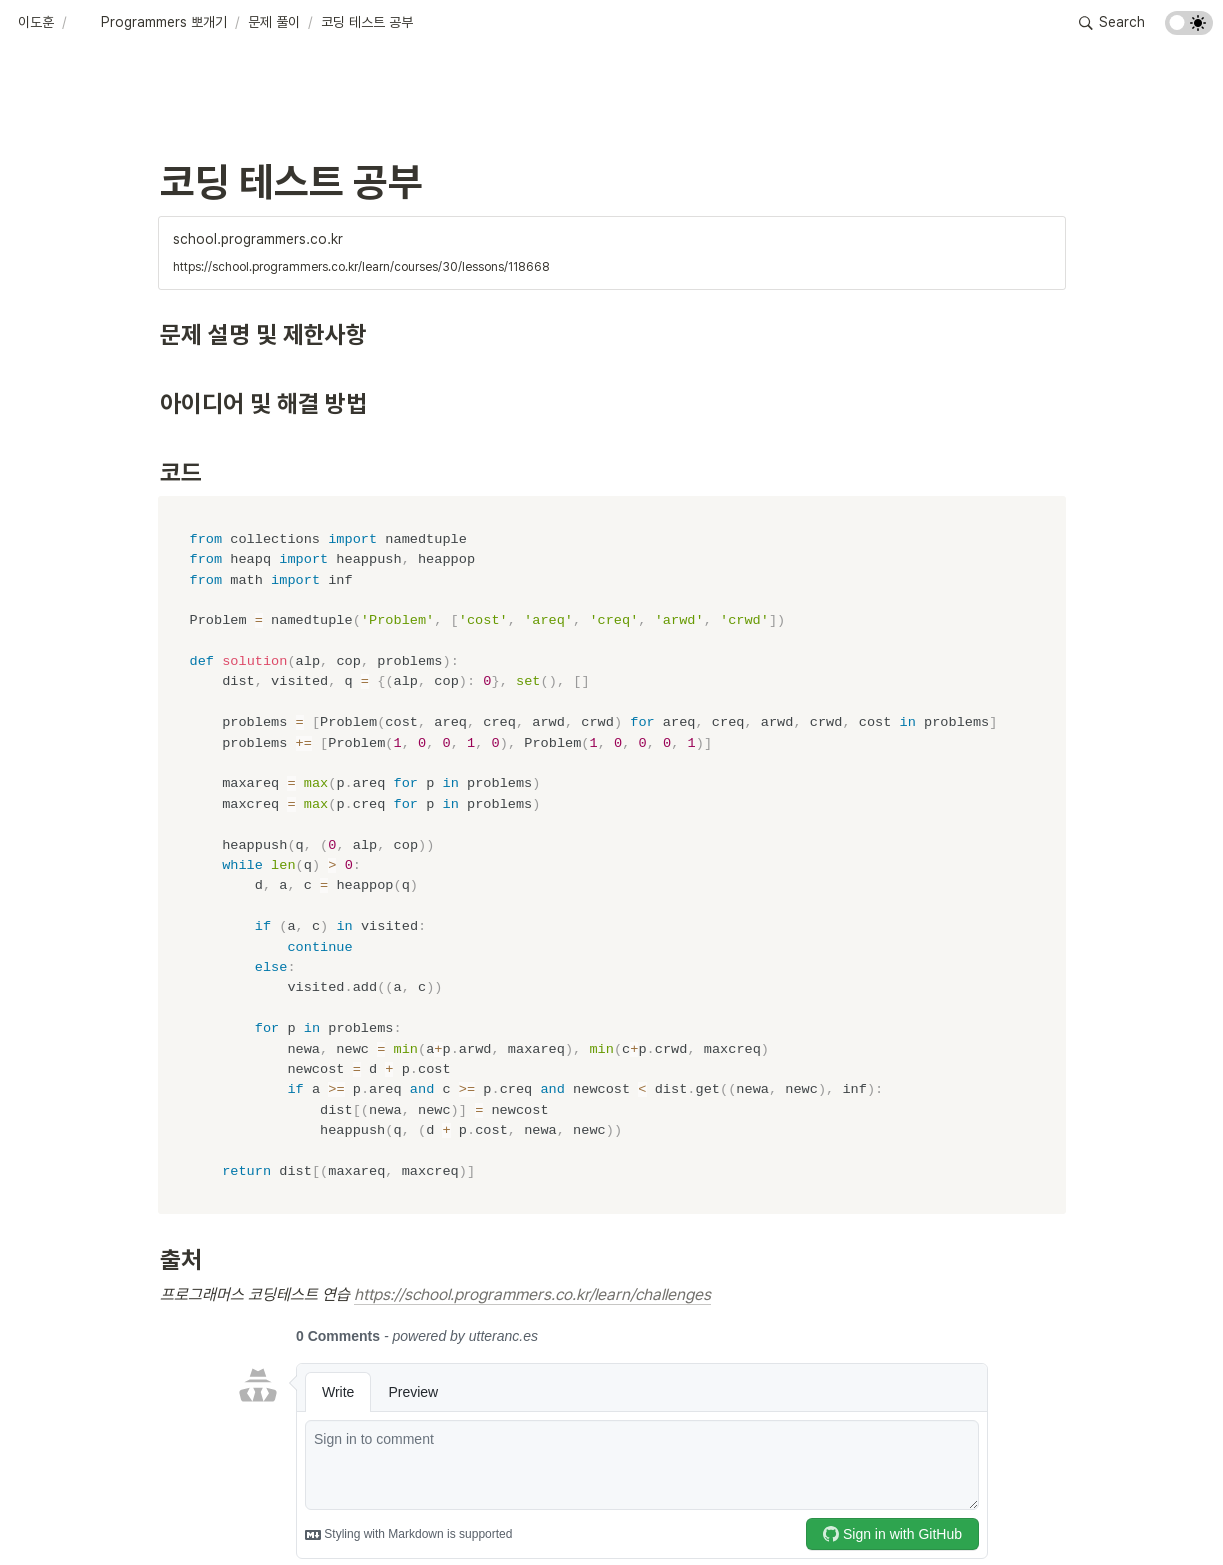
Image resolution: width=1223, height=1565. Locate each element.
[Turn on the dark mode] (1189, 29)
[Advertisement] (612, 1512)
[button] (36, 23)
